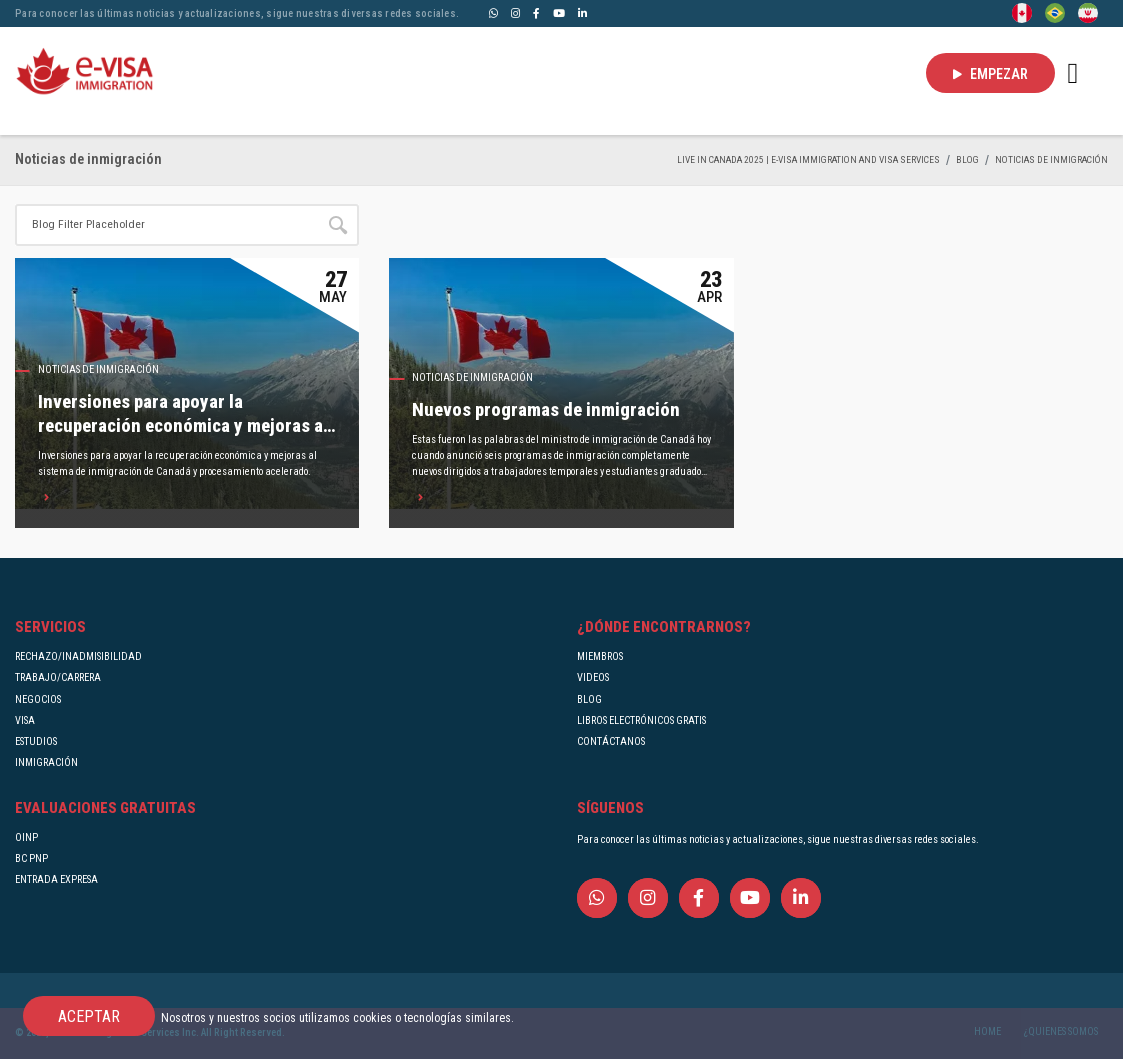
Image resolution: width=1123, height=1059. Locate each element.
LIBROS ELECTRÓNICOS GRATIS (641, 720)
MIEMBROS (600, 656)
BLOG (967, 159)
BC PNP (31, 858)
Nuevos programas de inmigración (546, 410)
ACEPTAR (89, 1016)
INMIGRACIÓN (46, 762)
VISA (25, 720)
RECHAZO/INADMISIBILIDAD (78, 656)
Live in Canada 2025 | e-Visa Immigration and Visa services (808, 159)
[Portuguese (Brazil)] (1055, 12)
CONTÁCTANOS (611, 741)
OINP (26, 837)
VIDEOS (593, 677)
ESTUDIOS (36, 741)
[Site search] (166, 225)
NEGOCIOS (38, 699)
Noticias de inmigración (1051, 159)
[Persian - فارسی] (1088, 12)
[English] (1022, 12)
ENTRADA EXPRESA (56, 879)
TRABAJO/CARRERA (58, 677)
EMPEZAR (990, 74)
